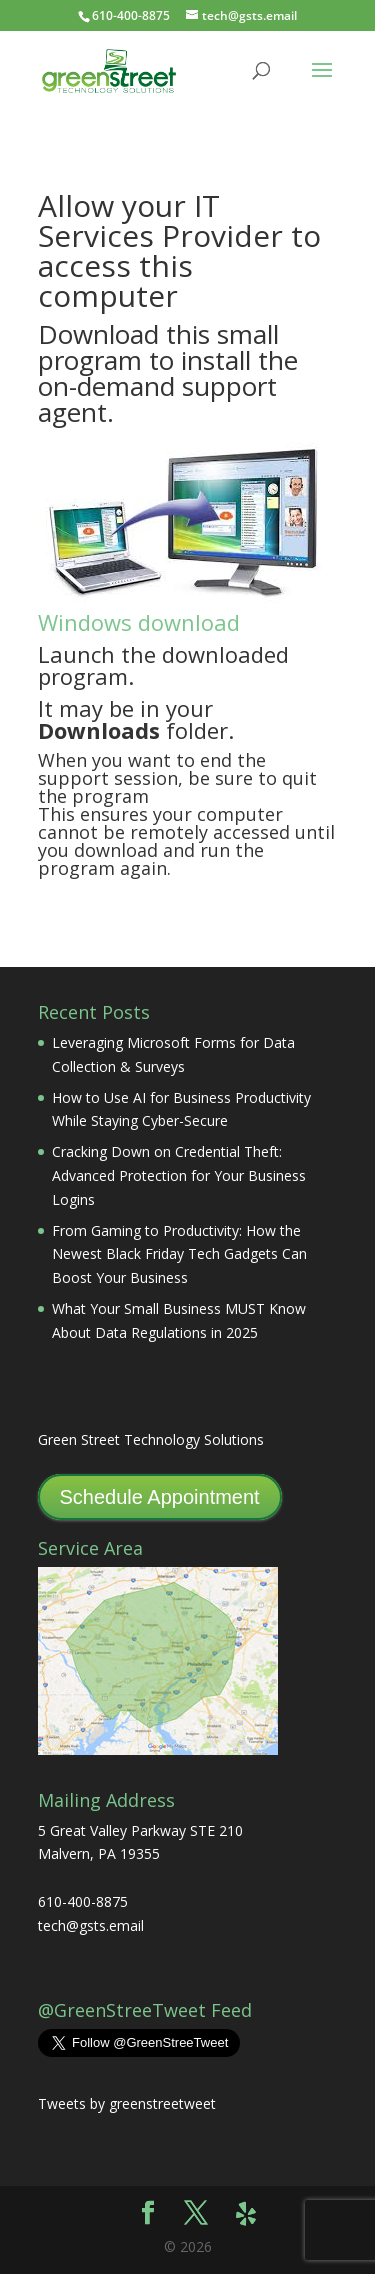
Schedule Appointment (160, 1497)
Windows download (139, 622)
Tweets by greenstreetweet (127, 2103)
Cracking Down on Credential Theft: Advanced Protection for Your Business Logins (179, 1175)
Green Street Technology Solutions (151, 1439)
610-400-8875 (131, 15)
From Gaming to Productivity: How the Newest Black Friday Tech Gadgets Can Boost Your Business (179, 1254)
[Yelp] (246, 2214)
